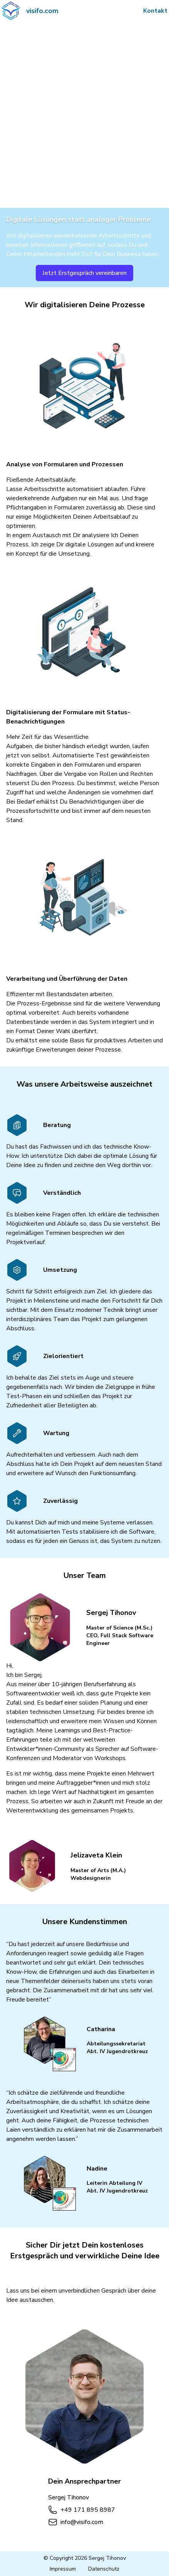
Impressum (63, 2569)
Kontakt (155, 11)
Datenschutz (103, 2569)
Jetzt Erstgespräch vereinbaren (84, 273)
